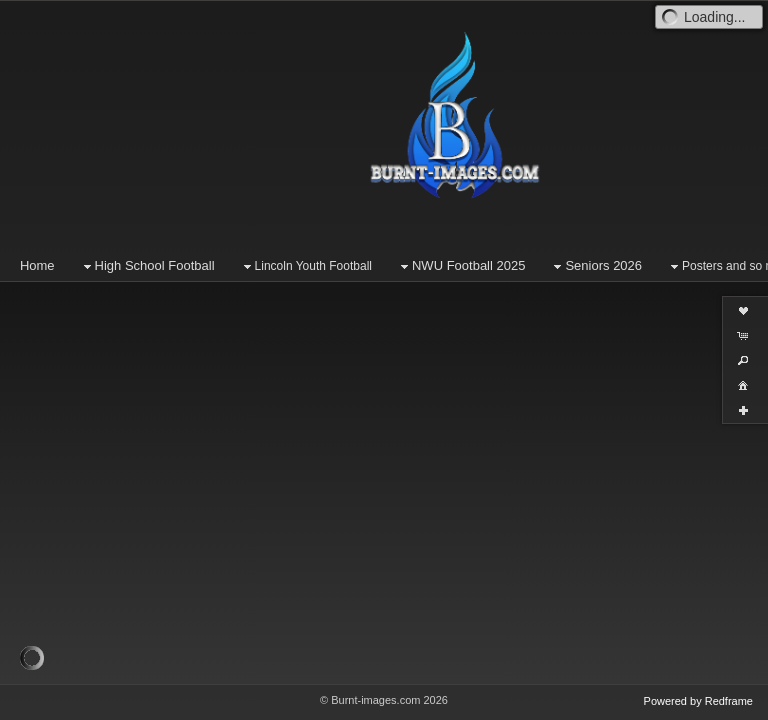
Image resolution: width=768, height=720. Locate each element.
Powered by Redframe (698, 701)
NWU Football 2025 (460, 266)
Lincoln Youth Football (305, 267)
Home (37, 265)
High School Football (147, 266)
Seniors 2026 (595, 266)
